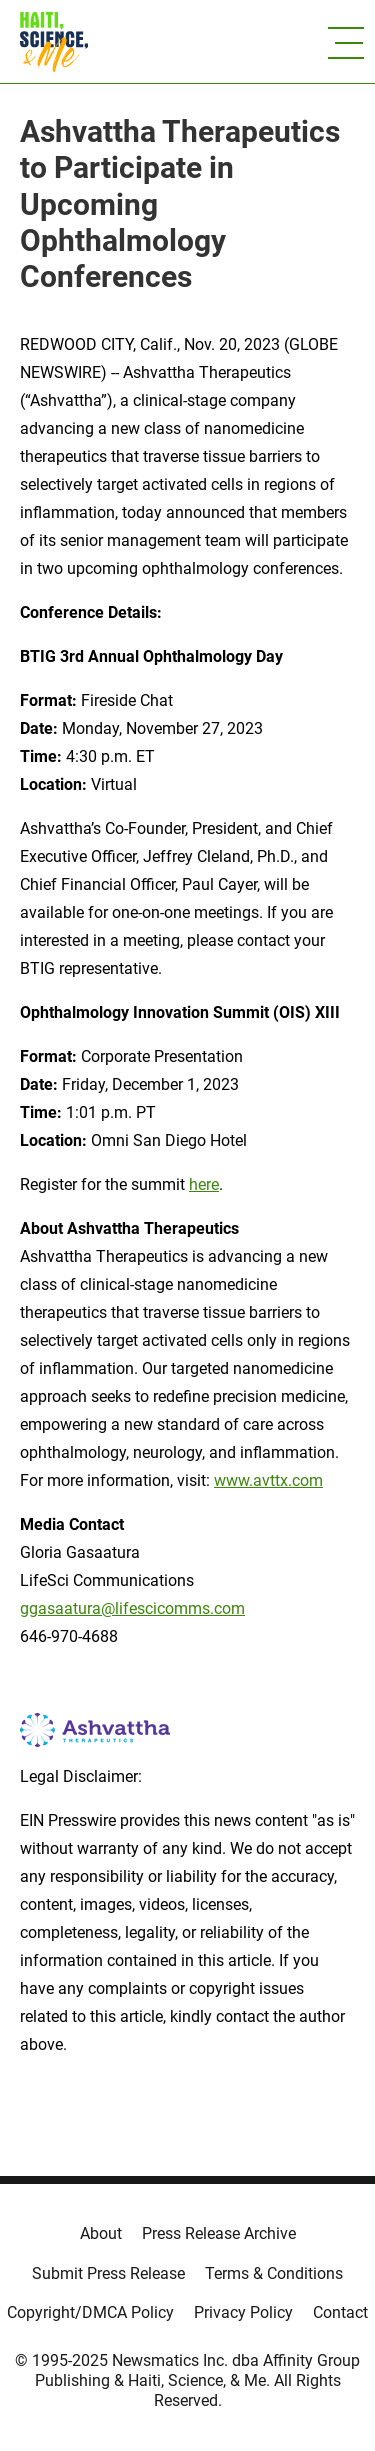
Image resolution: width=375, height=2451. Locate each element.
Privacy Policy (243, 2312)
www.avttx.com (268, 1480)
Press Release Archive (219, 2233)
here (204, 1184)
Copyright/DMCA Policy (90, 2312)
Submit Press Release (108, 2273)
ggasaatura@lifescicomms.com (132, 1608)
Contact (340, 2312)
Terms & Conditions (274, 2273)
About (101, 2233)
